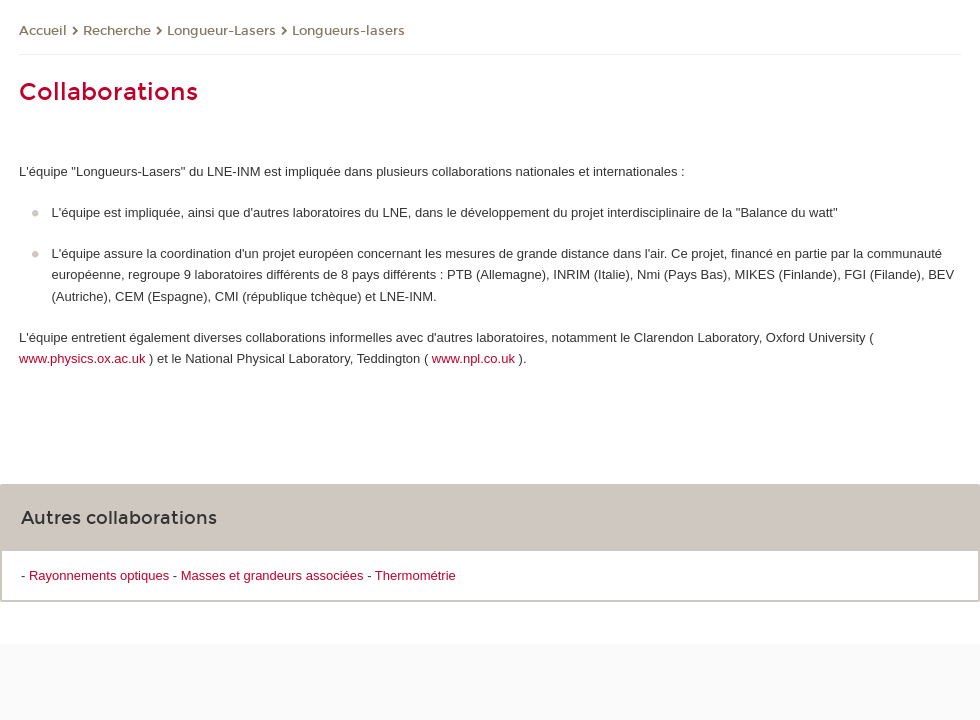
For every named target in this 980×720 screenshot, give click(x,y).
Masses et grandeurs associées (272, 575)
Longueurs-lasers (348, 31)
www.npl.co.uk (473, 358)
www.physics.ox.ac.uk (82, 358)
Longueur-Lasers (221, 31)
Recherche (117, 31)
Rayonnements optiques (99, 575)
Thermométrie (415, 575)
